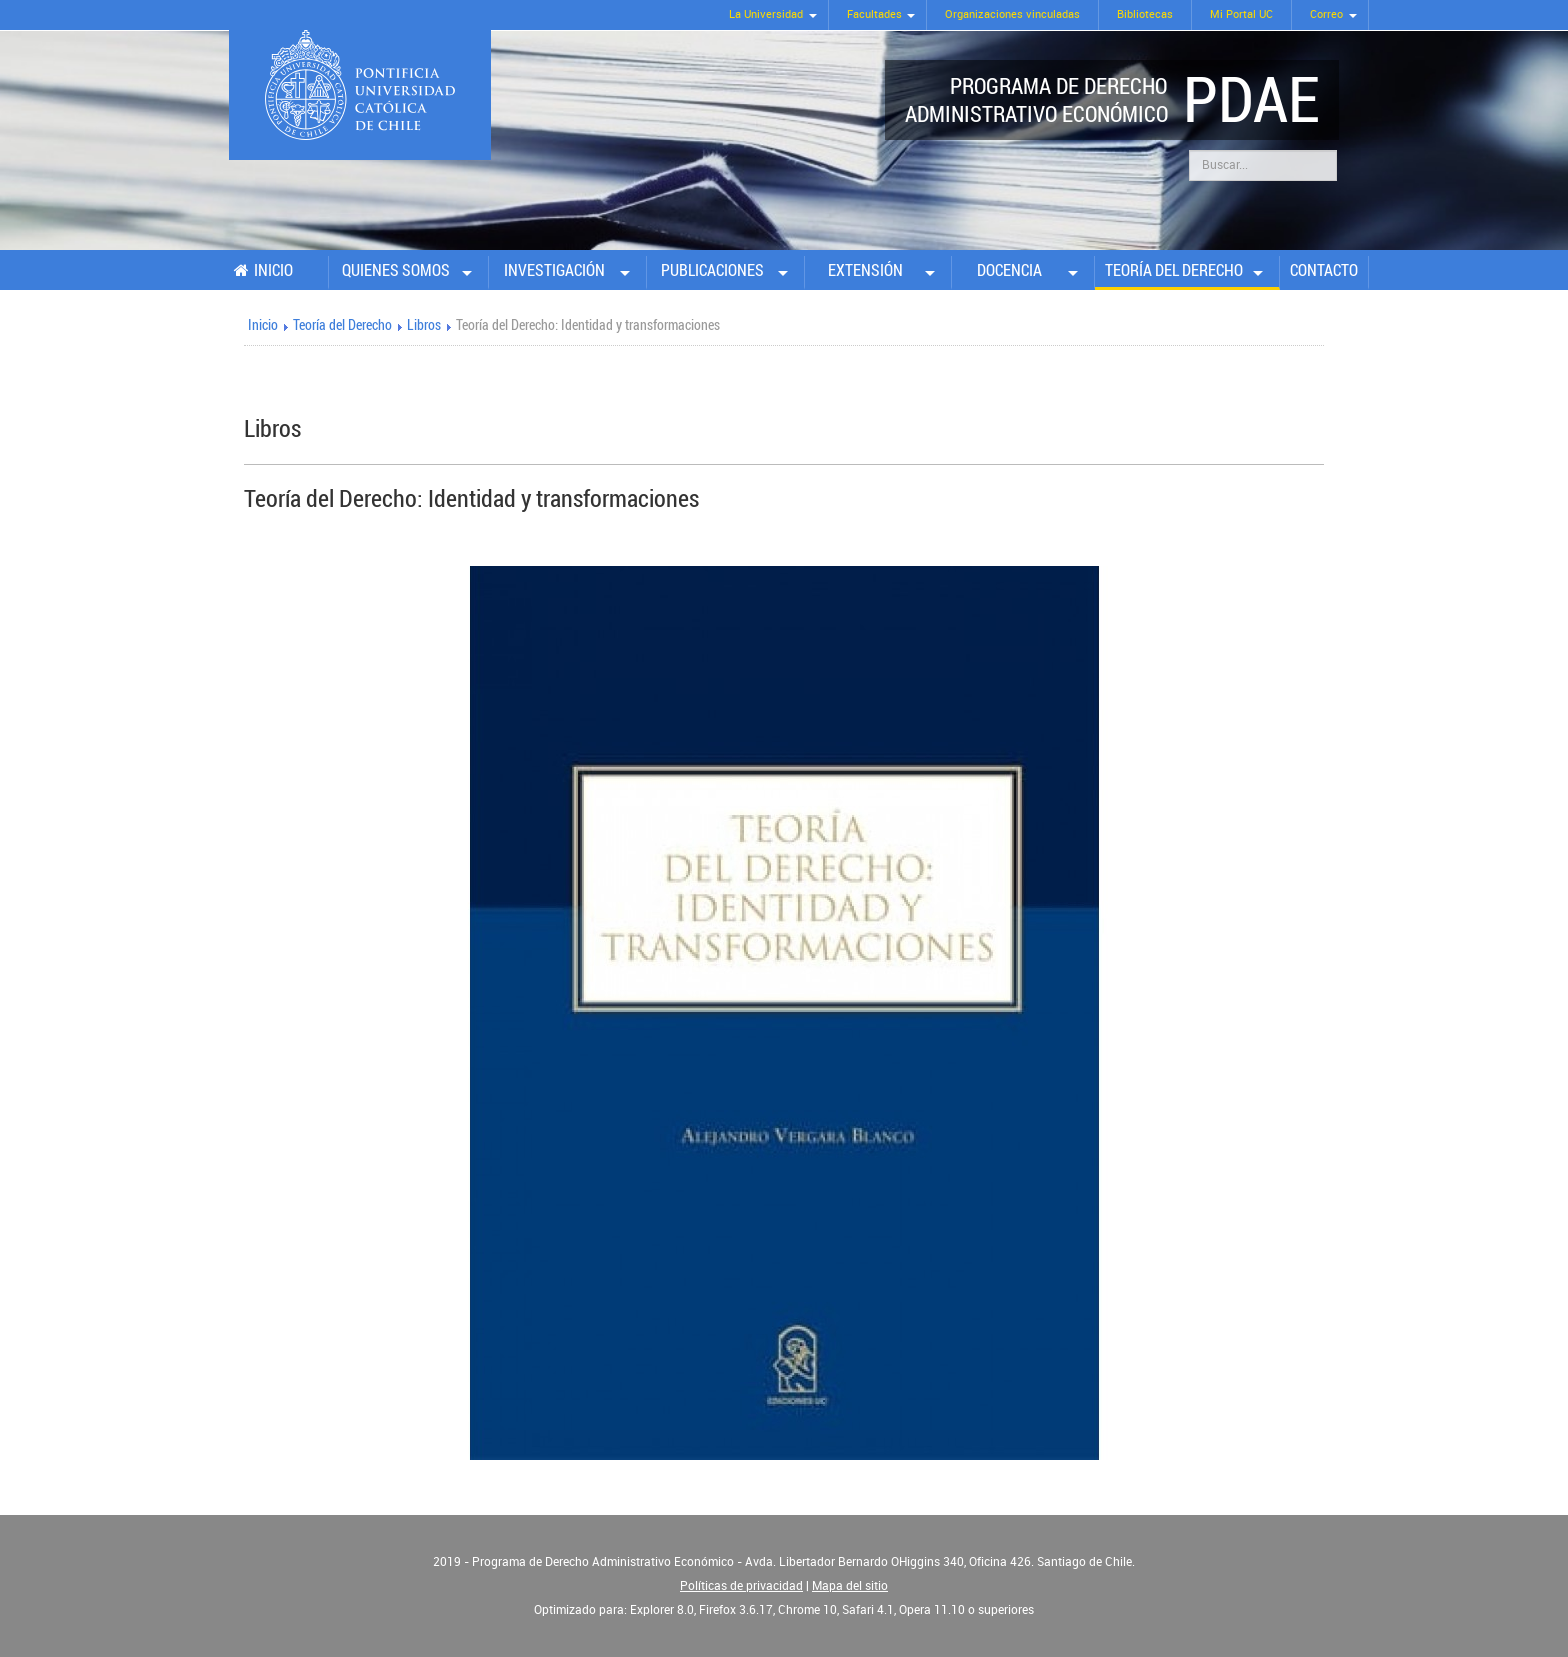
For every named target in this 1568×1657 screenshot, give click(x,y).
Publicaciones (712, 270)
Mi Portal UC (1241, 14)
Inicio (273, 270)
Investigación (554, 270)
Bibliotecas (1145, 14)
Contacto (1324, 270)
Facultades (874, 14)
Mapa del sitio (850, 1586)
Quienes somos (396, 270)
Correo (1326, 14)
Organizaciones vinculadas (1012, 14)
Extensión (865, 270)
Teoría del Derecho (1174, 270)
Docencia (1009, 270)
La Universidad (766, 14)
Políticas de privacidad (741, 1586)
